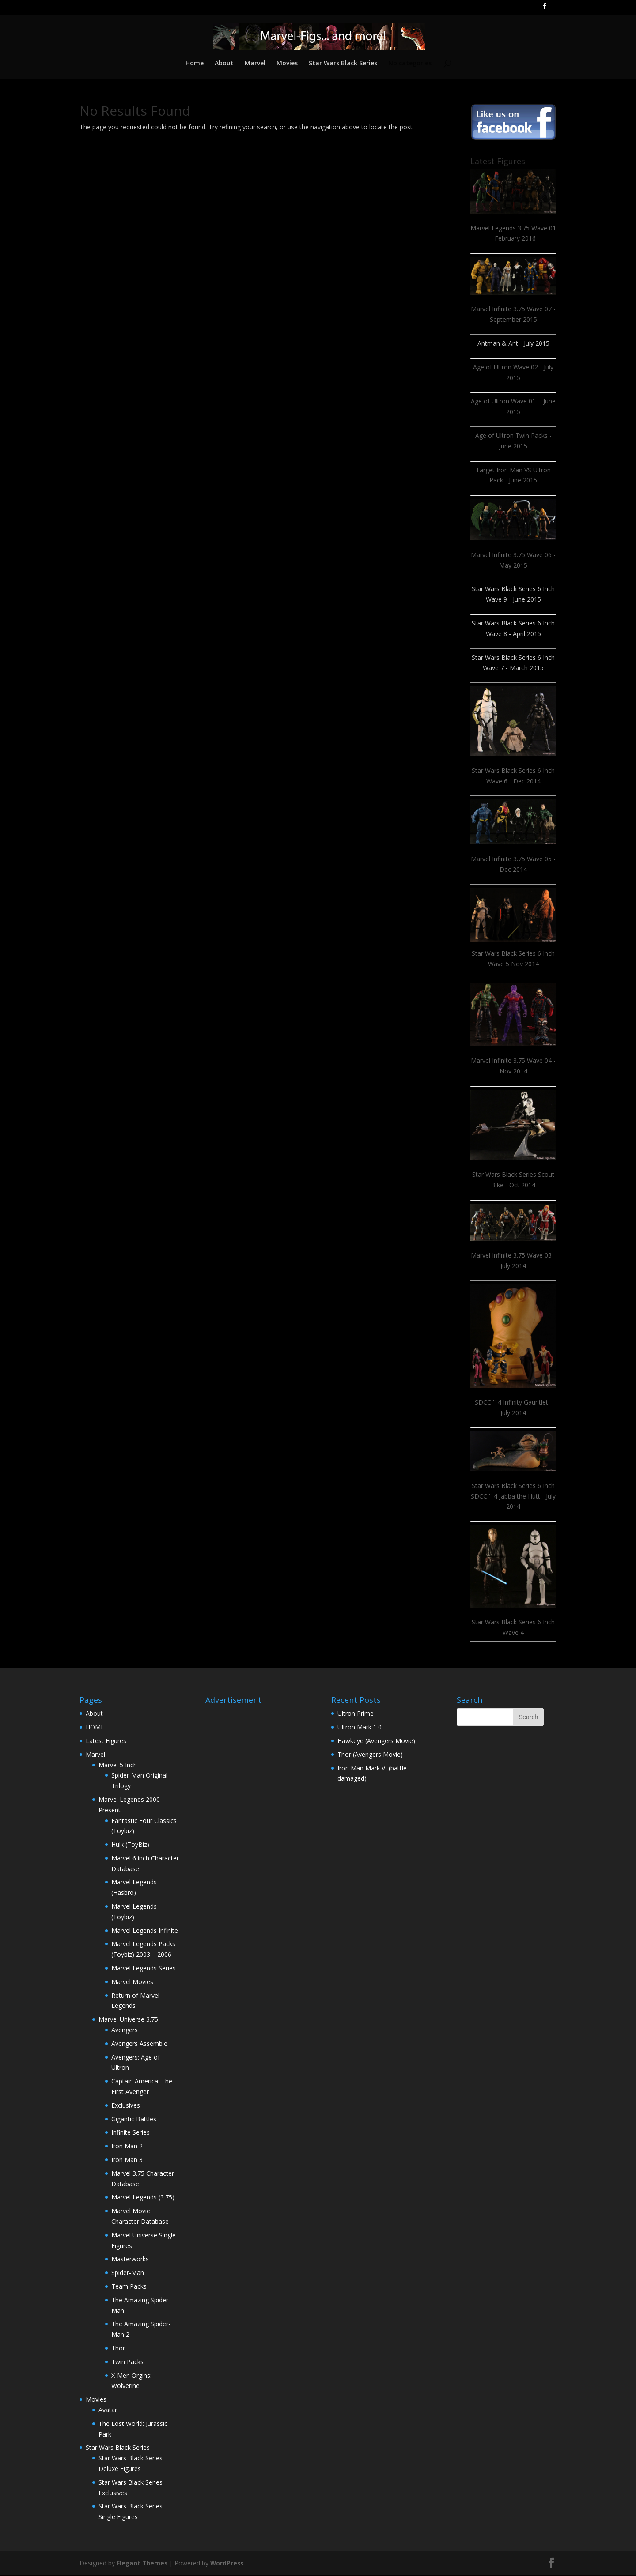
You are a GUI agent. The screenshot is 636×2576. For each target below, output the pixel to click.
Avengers (124, 2030)
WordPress (229, 2564)
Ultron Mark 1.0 (359, 1728)
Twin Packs (127, 2362)
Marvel (254, 64)
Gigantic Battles (133, 2120)
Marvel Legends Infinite (144, 1931)
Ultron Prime (355, 1714)
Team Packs (129, 2287)
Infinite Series (130, 2133)
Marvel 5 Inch (117, 1766)
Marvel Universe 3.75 (128, 2020)
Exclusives (125, 2106)
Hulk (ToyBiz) (130, 1845)
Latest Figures (106, 1741)
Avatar (107, 2411)
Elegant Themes (143, 2564)
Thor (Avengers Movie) (370, 1755)
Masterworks (130, 2260)
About (223, 64)
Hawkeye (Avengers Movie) (376, 1741)
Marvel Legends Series (143, 1969)
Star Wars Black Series (343, 64)
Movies (287, 64)
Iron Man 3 (127, 2160)
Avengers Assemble (139, 2044)
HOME (95, 1728)
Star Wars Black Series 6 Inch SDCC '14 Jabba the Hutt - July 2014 (513, 1497)
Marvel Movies (132, 1982)
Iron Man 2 (127, 2147)
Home (193, 64)
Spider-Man (127, 2273)
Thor (118, 2349)
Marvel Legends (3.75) (142, 2198)
